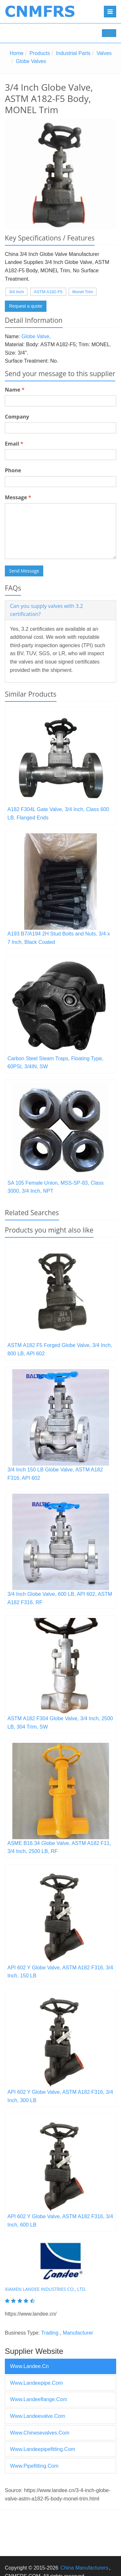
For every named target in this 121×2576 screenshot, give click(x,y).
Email (14, 443)
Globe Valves (31, 61)
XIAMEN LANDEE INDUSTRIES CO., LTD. (45, 2289)
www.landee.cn (29, 2366)
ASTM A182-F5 (48, 291)
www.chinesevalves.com (39, 2433)
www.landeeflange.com (38, 2399)
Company (17, 416)
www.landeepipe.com (36, 2383)
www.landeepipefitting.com (42, 2449)
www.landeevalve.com (37, 2416)
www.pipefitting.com (34, 2466)
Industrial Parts (73, 53)
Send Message (24, 571)
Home (17, 53)
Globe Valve (35, 336)
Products (40, 53)
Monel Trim (82, 291)
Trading (49, 2333)
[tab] (60, 610)
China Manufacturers (84, 2568)
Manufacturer (78, 2333)
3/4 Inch (16, 291)
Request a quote (25, 306)
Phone (13, 470)
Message (18, 497)
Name (15, 389)
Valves (104, 53)
